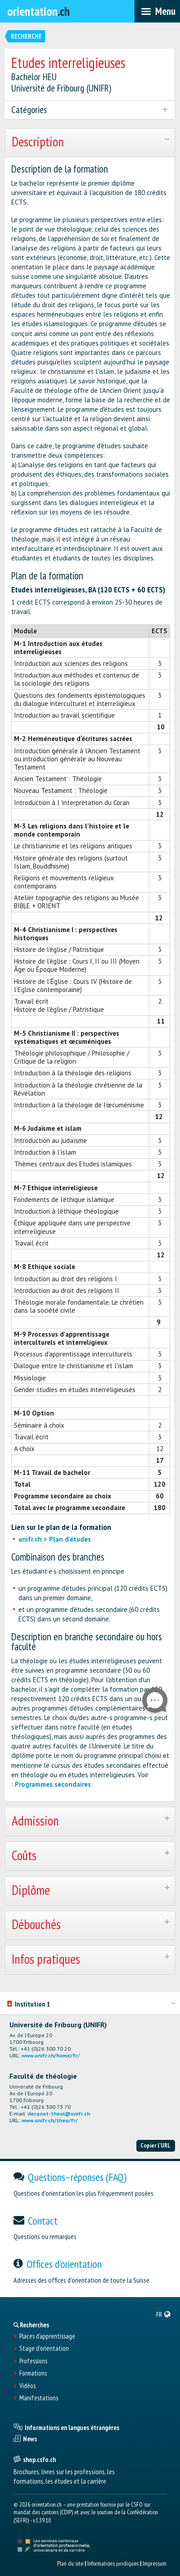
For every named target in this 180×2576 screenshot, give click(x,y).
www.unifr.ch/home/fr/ (51, 2055)
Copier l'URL (155, 2145)
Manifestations (38, 2398)
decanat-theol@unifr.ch (58, 2113)
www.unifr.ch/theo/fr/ (50, 2120)
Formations (33, 2373)
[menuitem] (163, 2314)
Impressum (154, 2563)
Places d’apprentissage (47, 2336)
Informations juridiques (113, 2563)
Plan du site (70, 2563)
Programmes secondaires (53, 1784)
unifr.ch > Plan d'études (54, 1539)
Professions (33, 2361)
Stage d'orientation (44, 2348)
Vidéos (27, 2386)
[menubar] (157, 11)
